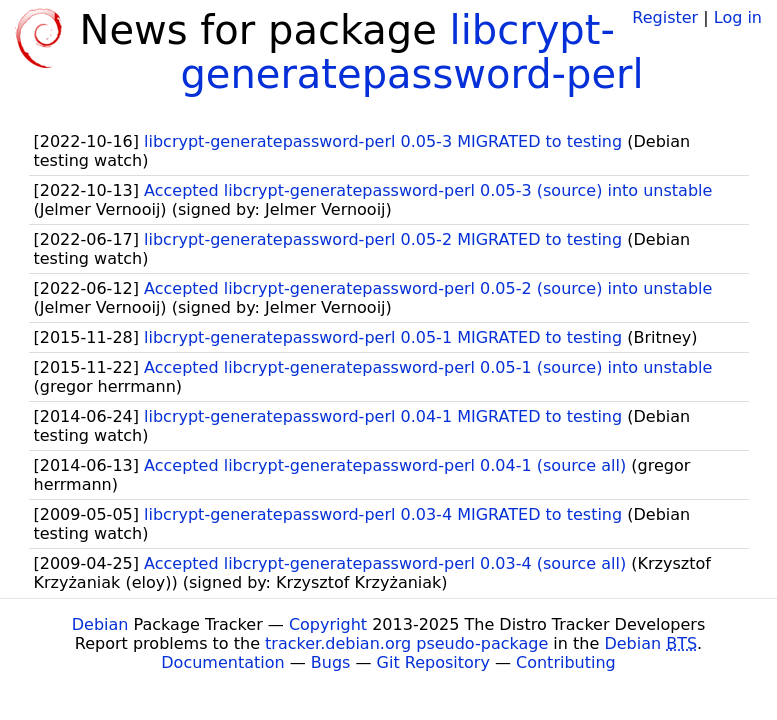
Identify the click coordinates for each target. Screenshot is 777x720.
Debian (100, 624)
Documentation (222, 662)
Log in (738, 17)
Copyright (328, 624)
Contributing (566, 662)
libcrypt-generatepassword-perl (411, 52)
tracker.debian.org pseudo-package (406, 643)
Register (665, 17)
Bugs (331, 662)
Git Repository (433, 662)
